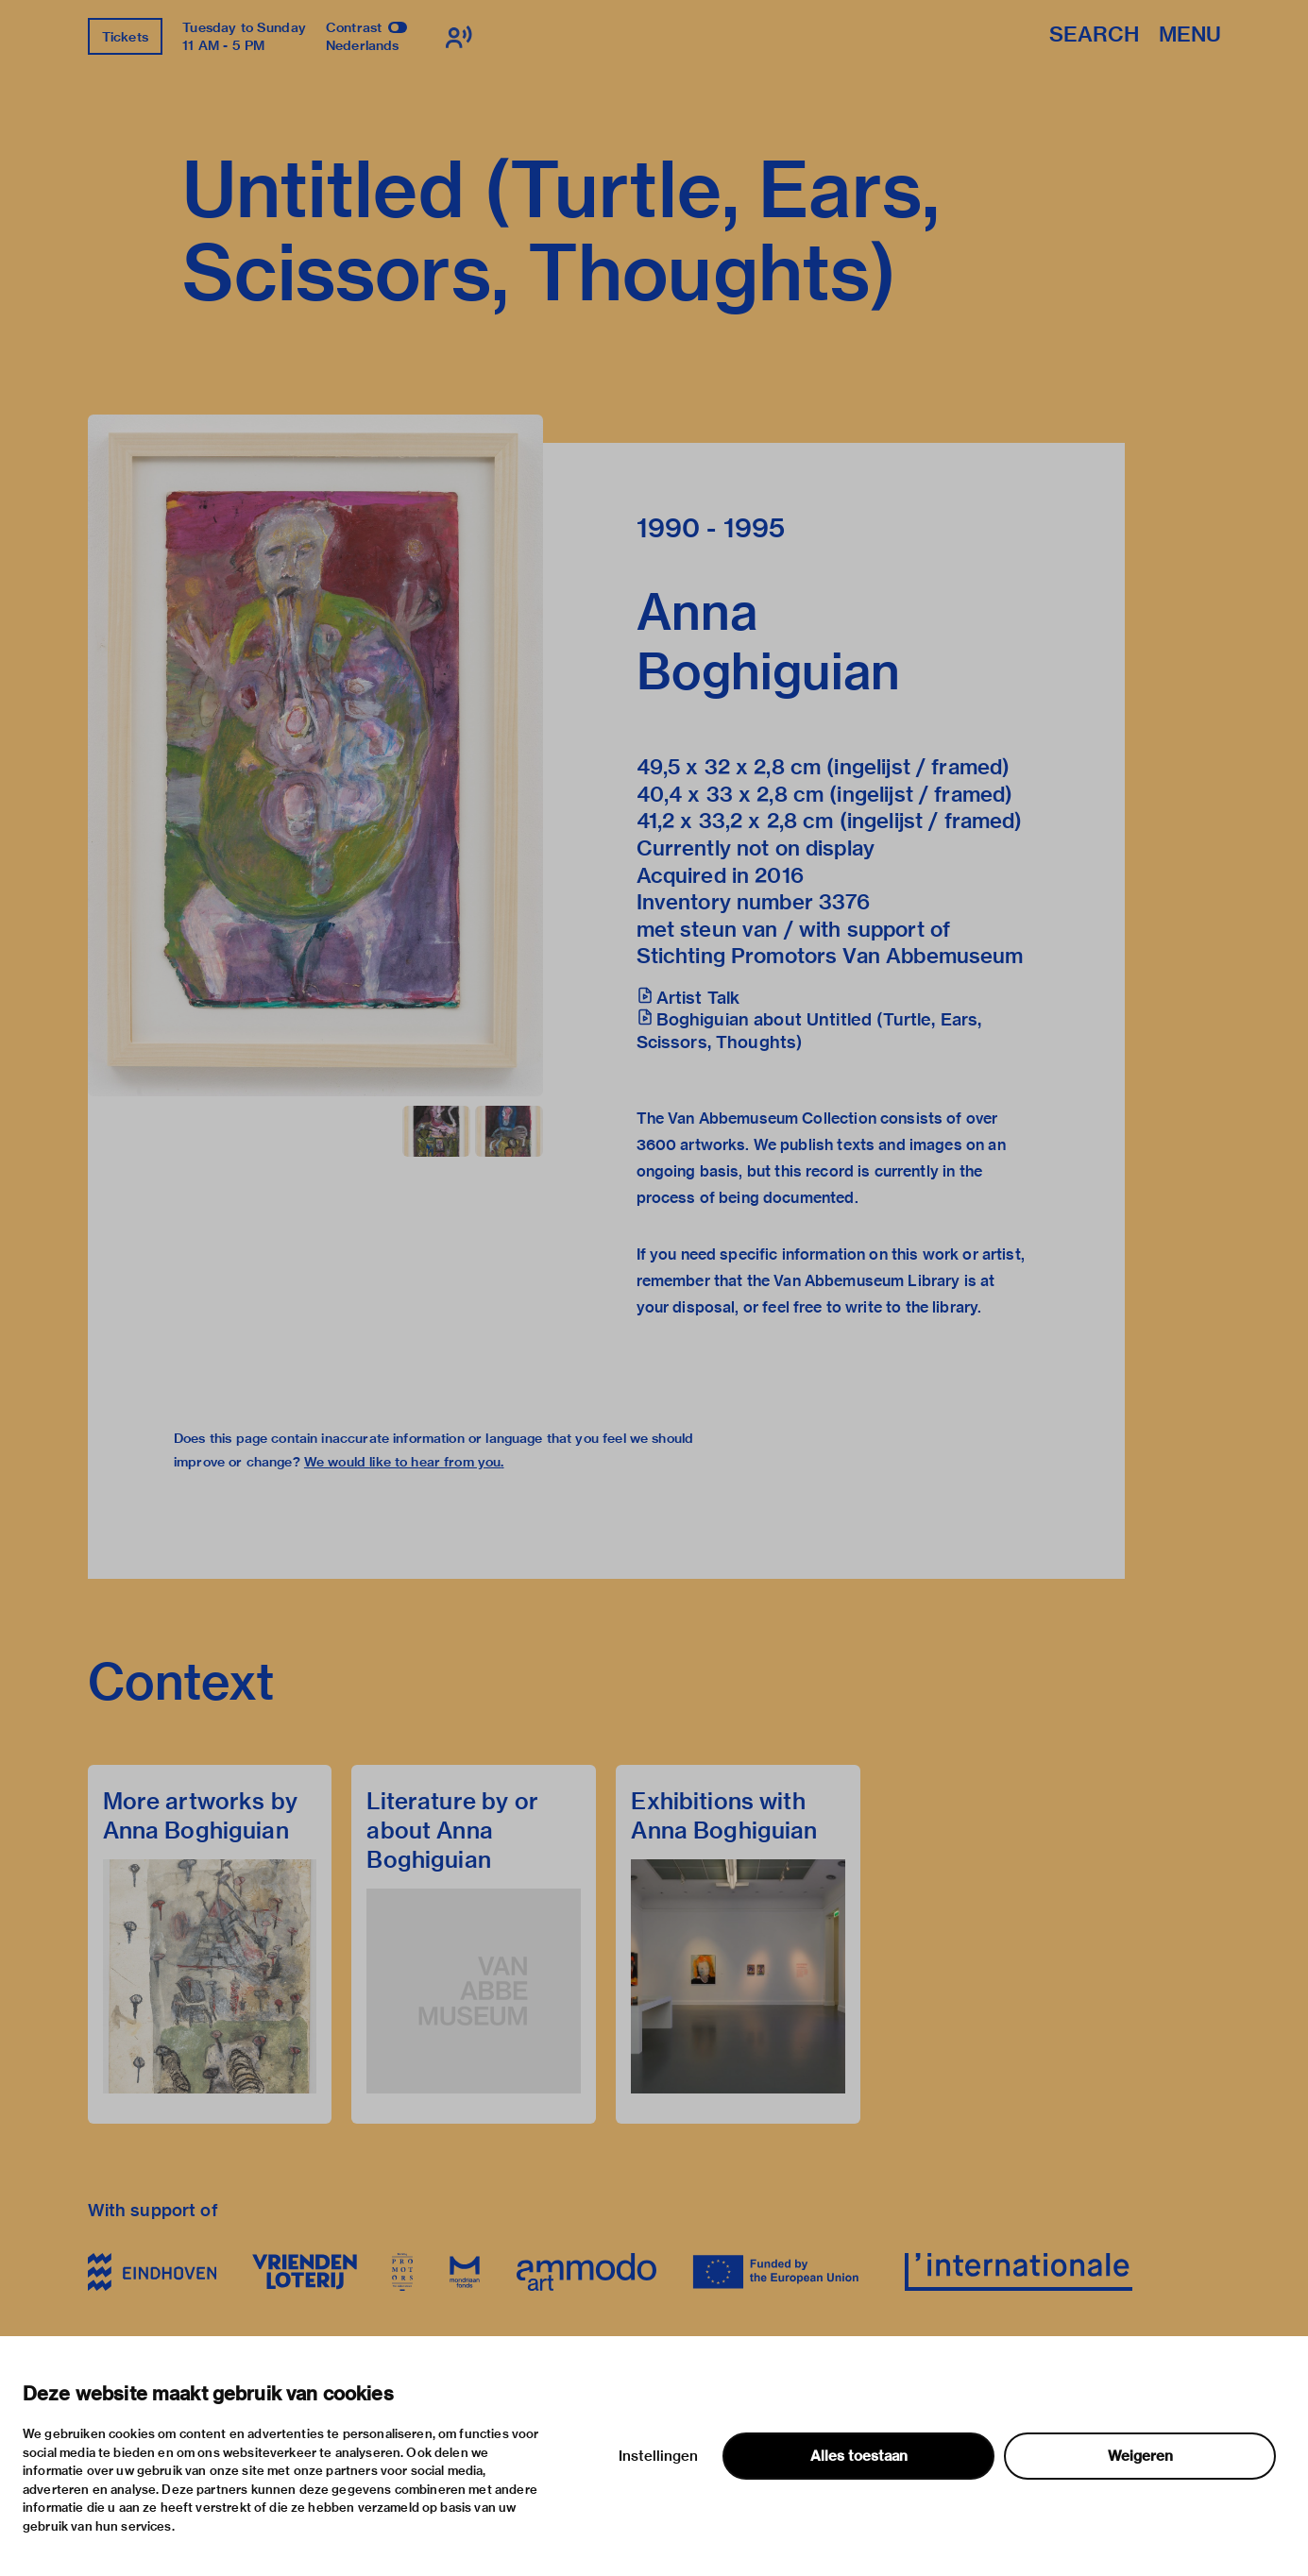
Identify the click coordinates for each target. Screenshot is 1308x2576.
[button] (315, 755)
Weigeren (1140, 2456)
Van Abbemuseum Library (866, 1281)
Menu (1190, 35)
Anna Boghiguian (769, 641)
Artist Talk (698, 997)
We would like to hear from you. (404, 1461)
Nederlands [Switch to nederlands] (362, 45)
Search (1094, 35)
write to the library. (913, 1307)
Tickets (125, 36)
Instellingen (658, 2456)
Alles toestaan (859, 2456)
